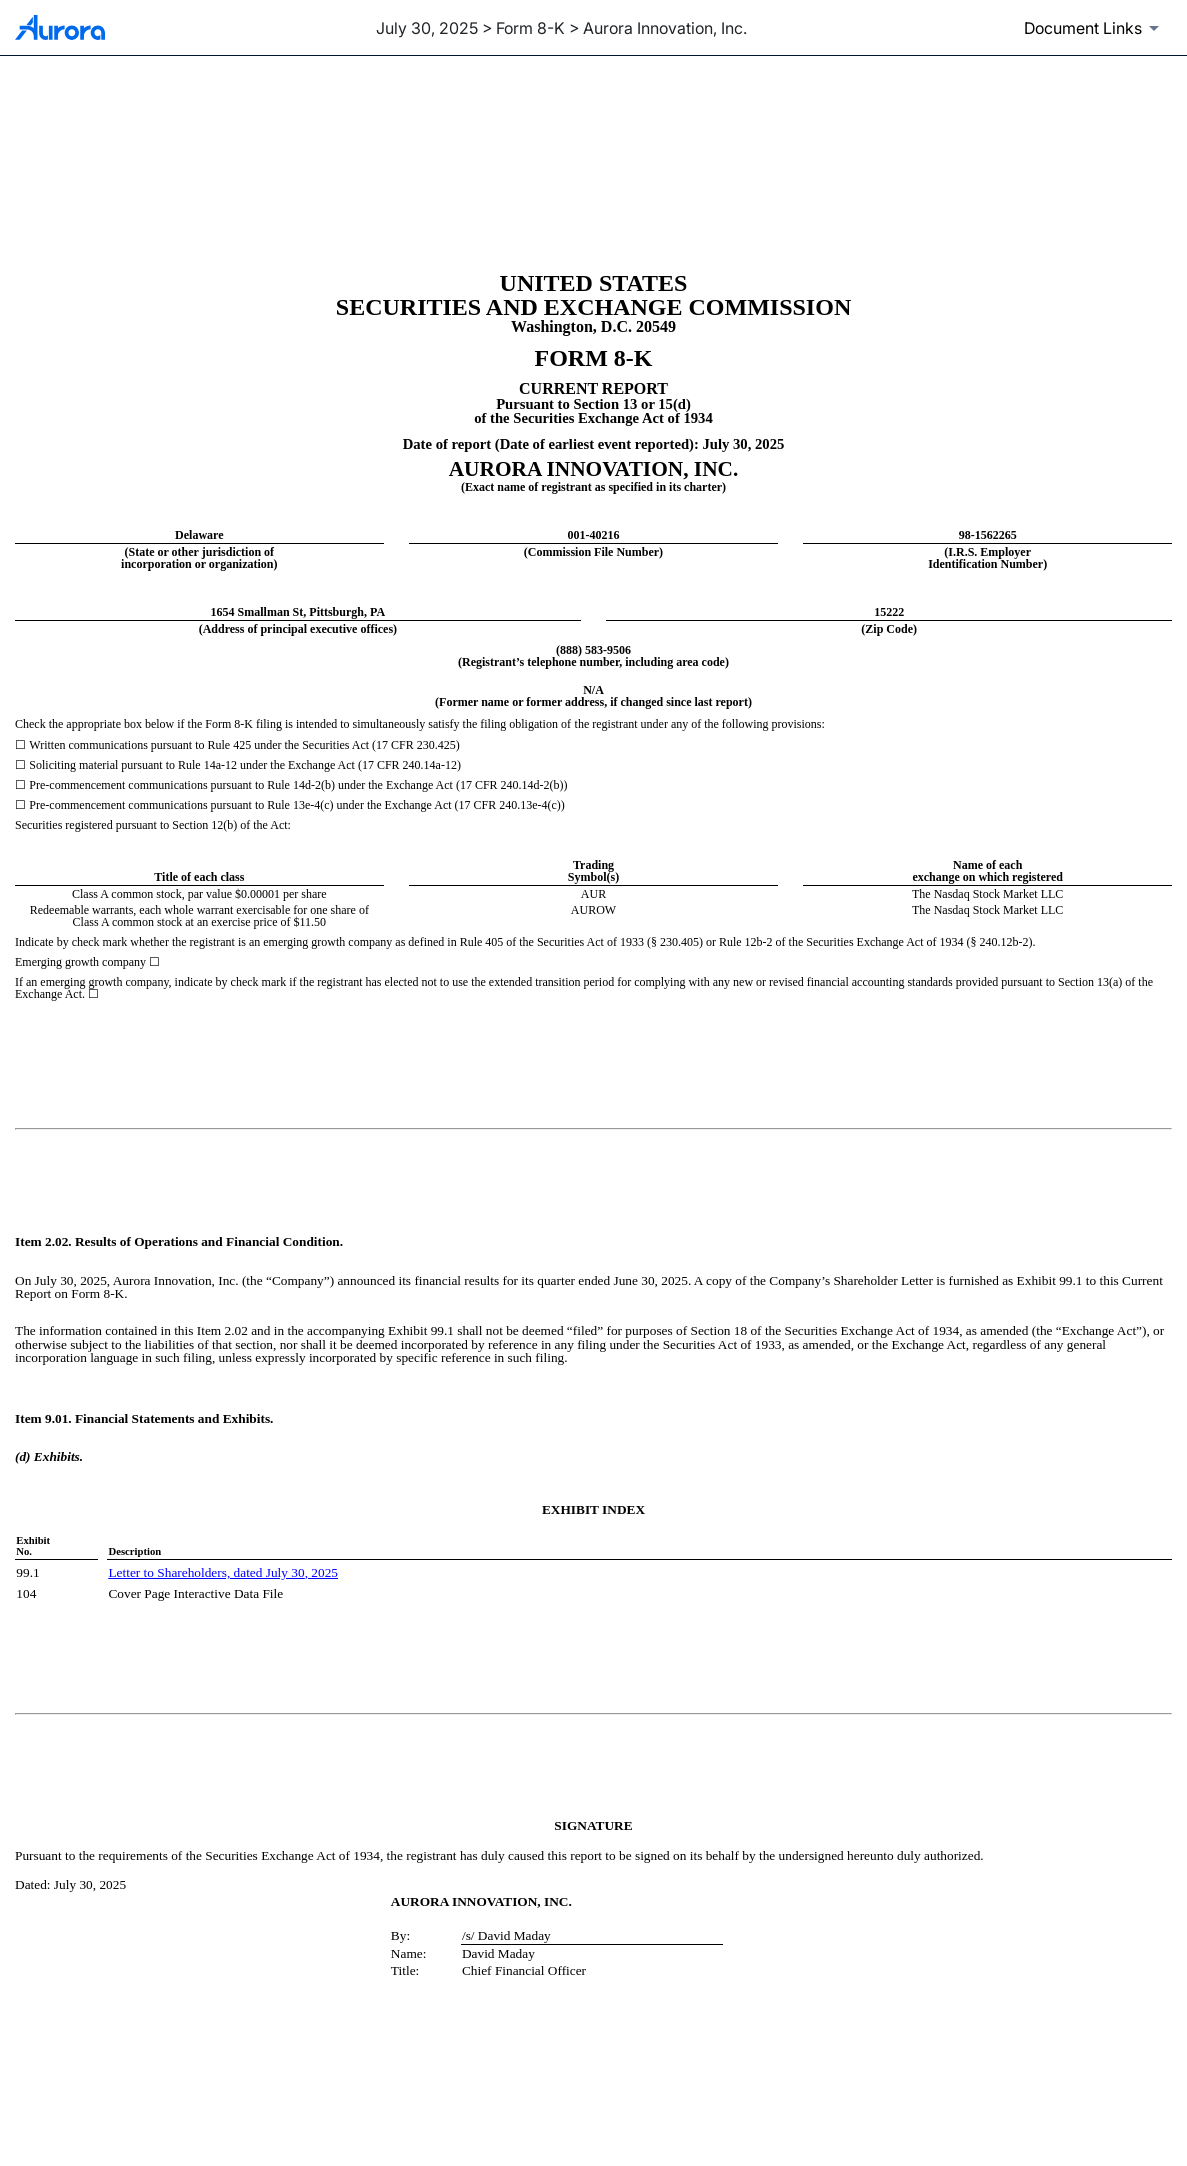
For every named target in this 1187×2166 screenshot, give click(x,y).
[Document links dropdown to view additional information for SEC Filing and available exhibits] (1095, 28)
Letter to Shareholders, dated (185, 1572)
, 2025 (321, 1572)
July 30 (283, 1572)
